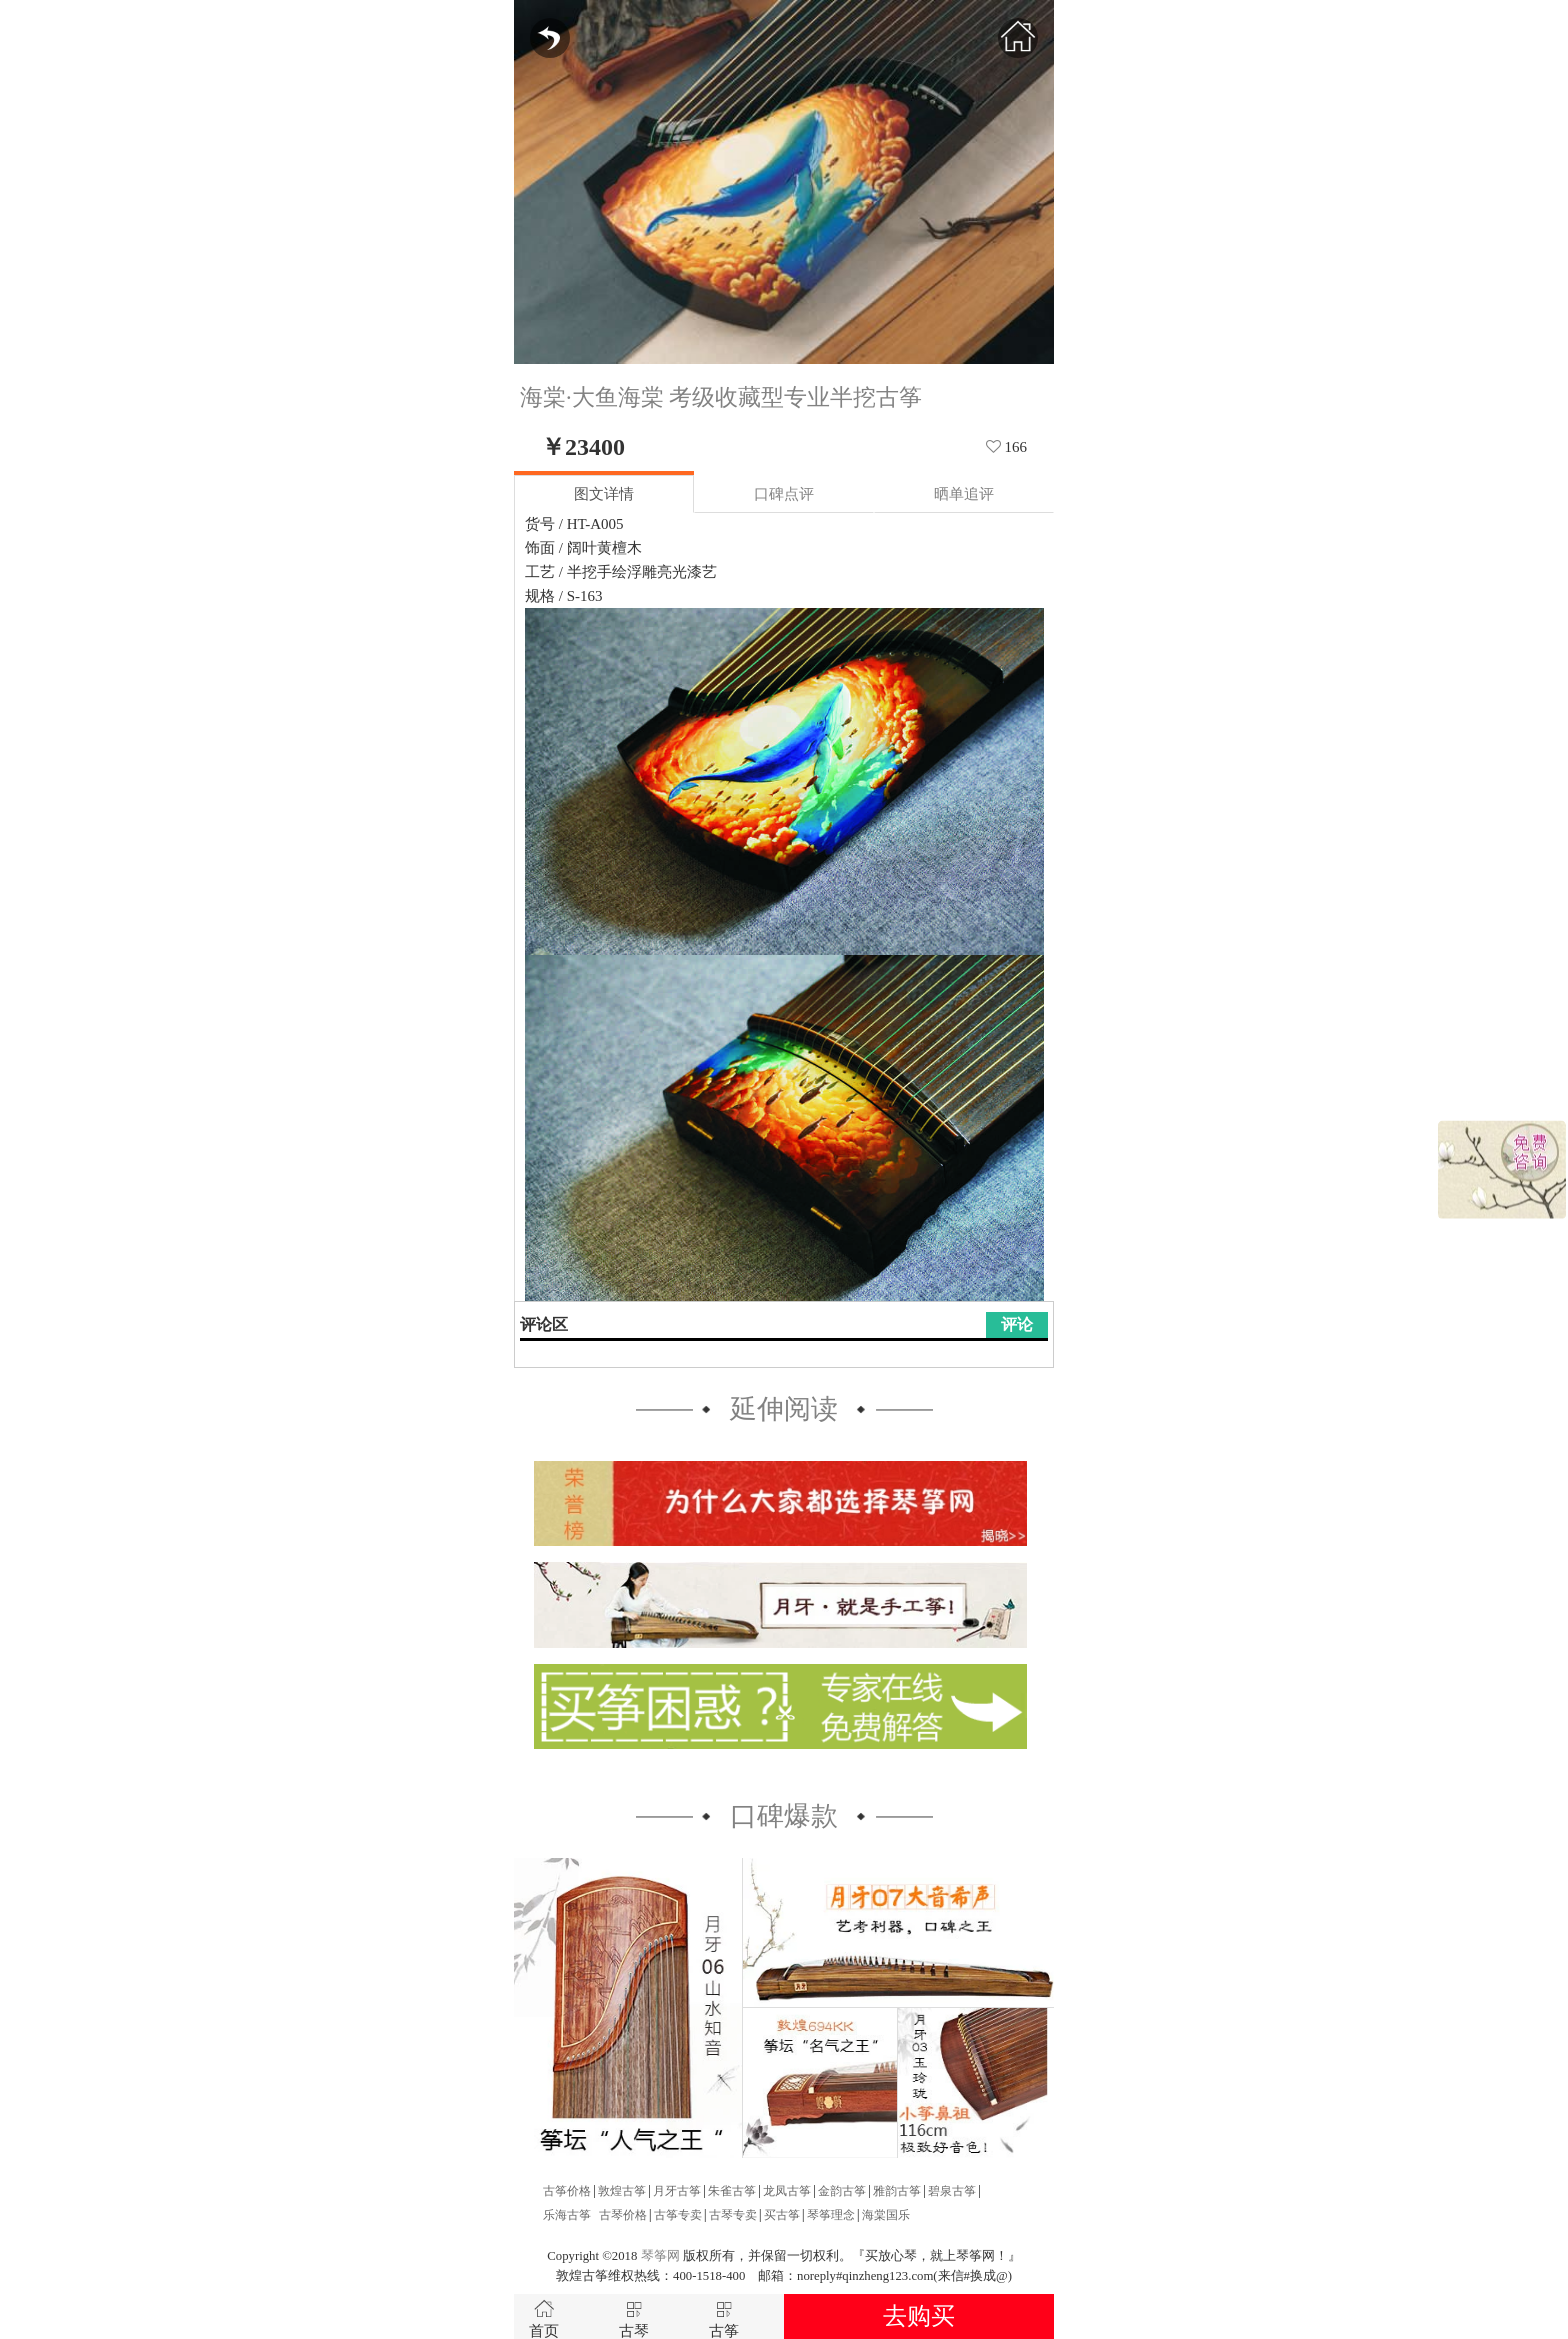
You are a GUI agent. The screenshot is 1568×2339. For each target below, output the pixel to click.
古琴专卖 (733, 2215)
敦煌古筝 (622, 2191)
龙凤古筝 (787, 2191)
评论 (1017, 1324)
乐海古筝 (567, 2215)
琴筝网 (660, 2256)
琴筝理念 (831, 2215)
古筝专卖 (678, 2215)
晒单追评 (964, 494)
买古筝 (782, 2215)
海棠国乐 (886, 2215)
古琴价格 (623, 2215)
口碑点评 (784, 494)
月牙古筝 (677, 2191)
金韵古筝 (842, 2191)
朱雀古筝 (732, 2191)
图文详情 (604, 494)
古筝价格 (567, 2191)
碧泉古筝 (952, 2191)
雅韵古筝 (897, 2191)
